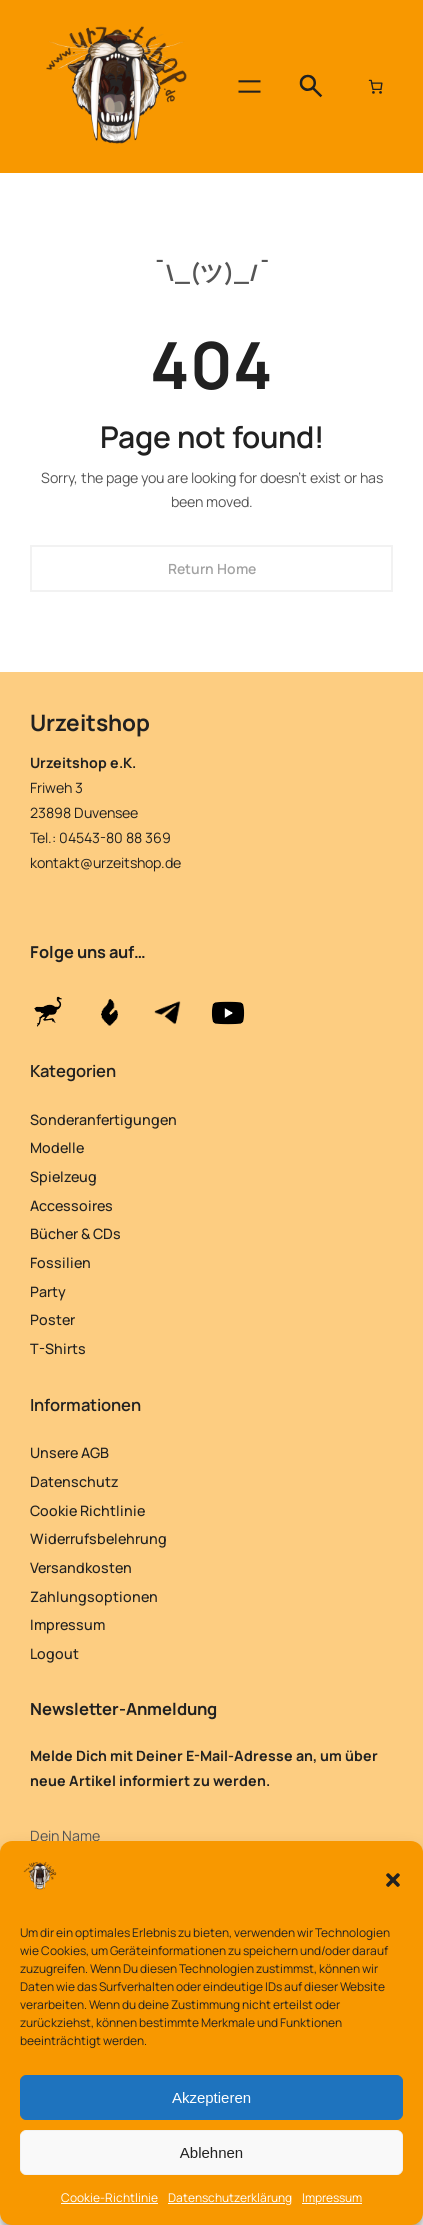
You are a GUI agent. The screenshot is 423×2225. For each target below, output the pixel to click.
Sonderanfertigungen (103, 1119)
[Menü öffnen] (249, 86)
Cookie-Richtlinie (109, 2197)
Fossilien (60, 1262)
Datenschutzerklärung (230, 2197)
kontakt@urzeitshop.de (105, 862)
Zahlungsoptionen (94, 1596)
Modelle (57, 1147)
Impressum (332, 2197)
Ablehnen (211, 2152)
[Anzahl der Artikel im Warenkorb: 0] (376, 87)
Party (48, 1291)
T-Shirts (58, 1348)
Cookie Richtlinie (87, 1510)
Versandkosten (81, 1567)
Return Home (212, 568)
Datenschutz (74, 1481)
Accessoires (71, 1205)
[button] (393, 1880)
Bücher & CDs (75, 1233)
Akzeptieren (211, 2097)
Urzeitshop (90, 722)
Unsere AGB (69, 1452)
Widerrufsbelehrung (98, 1538)
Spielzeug (63, 1176)
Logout (54, 1653)
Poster (52, 1319)
